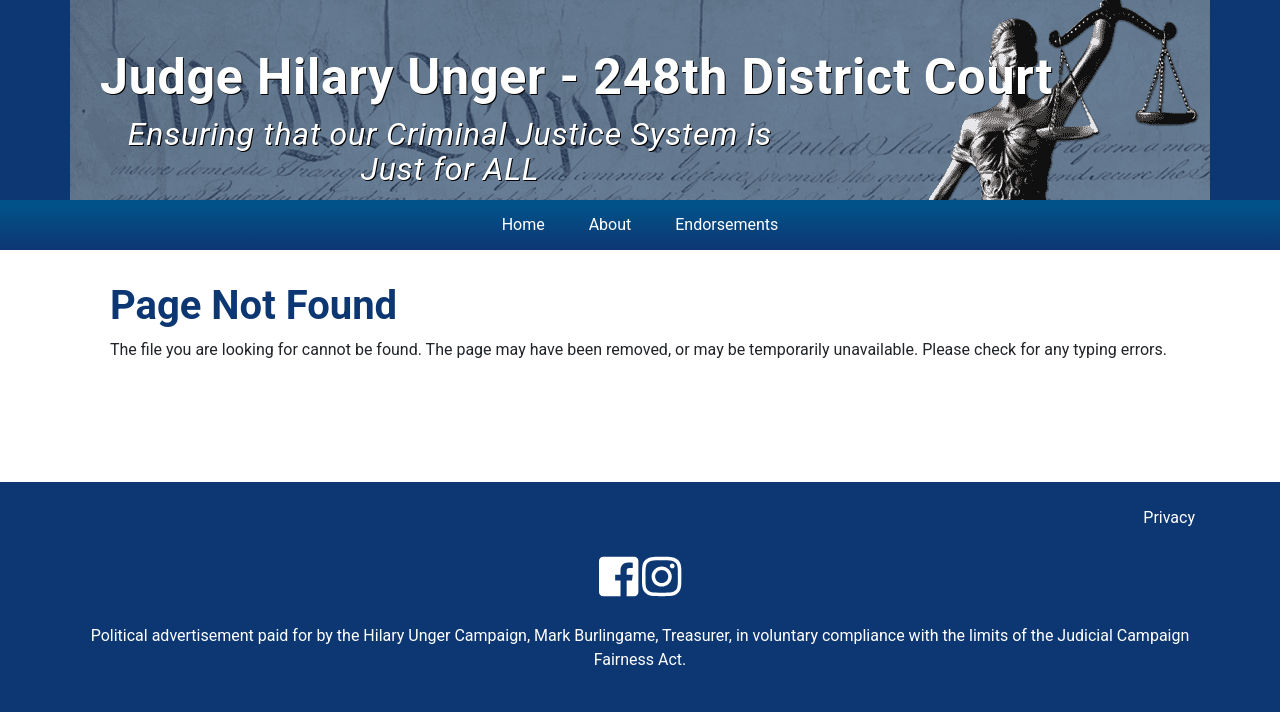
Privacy (1169, 517)
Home (523, 224)
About (610, 224)
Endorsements (726, 224)
